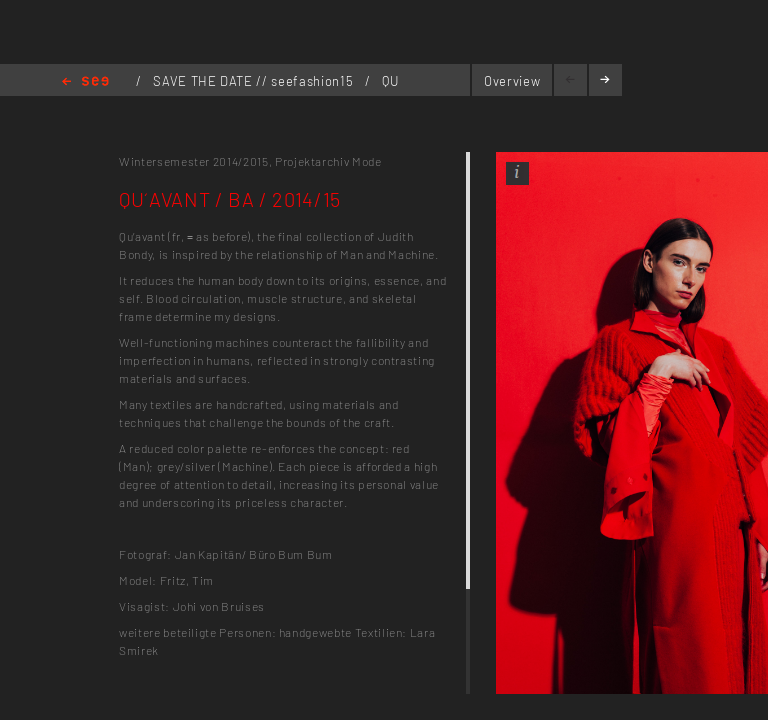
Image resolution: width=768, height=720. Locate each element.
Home (85, 82)
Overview (512, 81)
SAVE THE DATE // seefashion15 (255, 81)
